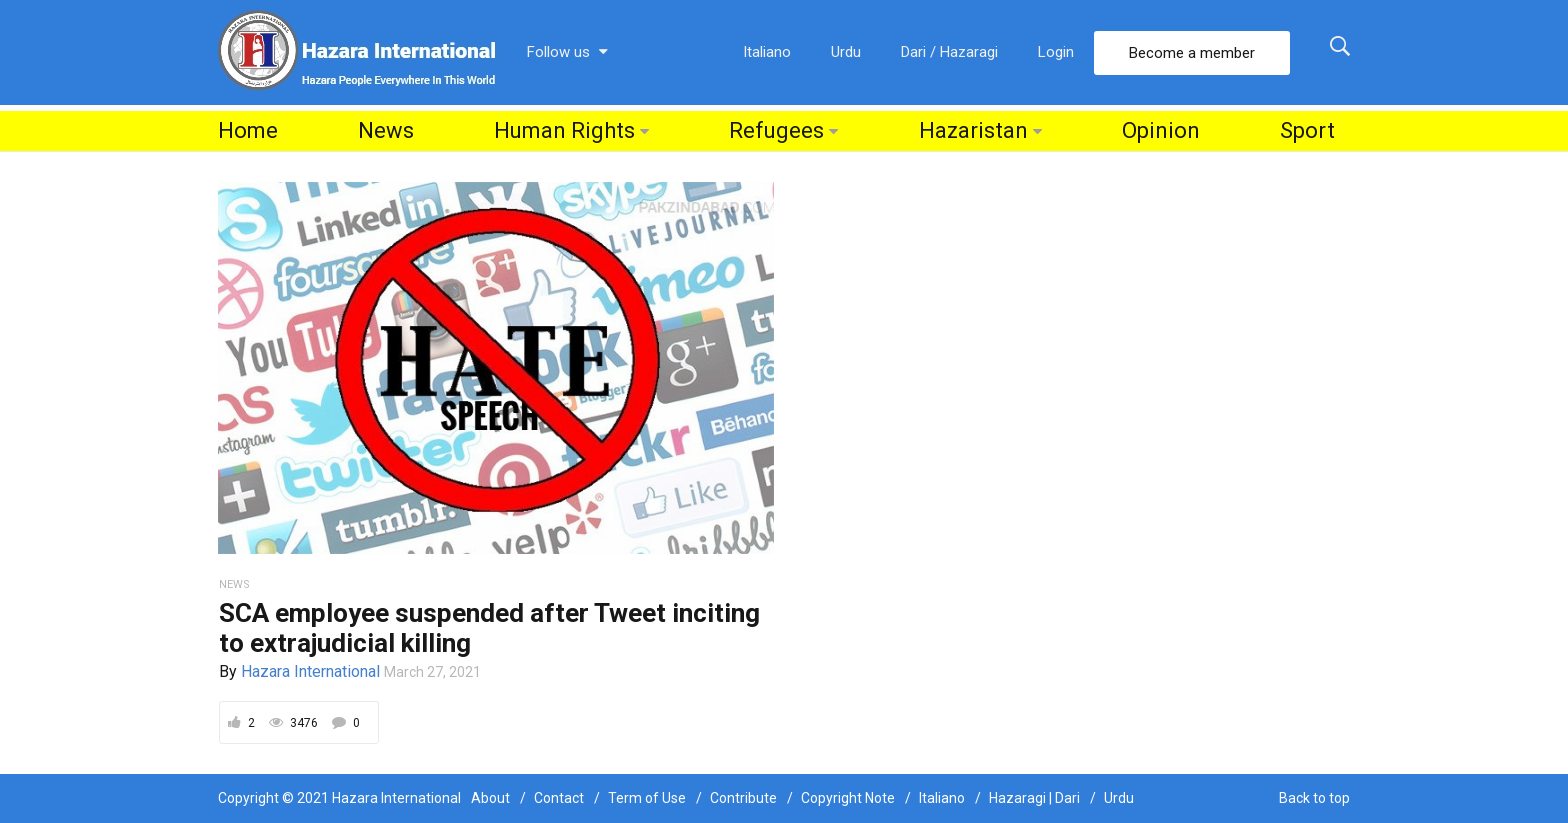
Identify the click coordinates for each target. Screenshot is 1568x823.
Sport (1307, 130)
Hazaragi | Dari (1034, 798)
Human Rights (564, 130)
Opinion (1161, 130)
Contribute (743, 798)
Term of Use (647, 798)
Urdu (846, 52)
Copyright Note (848, 798)
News (386, 130)
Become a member (1192, 53)
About (490, 798)
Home (248, 130)
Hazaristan (973, 130)
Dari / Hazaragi (949, 52)
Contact (559, 798)
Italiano (767, 52)
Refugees (776, 130)
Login (1056, 52)
